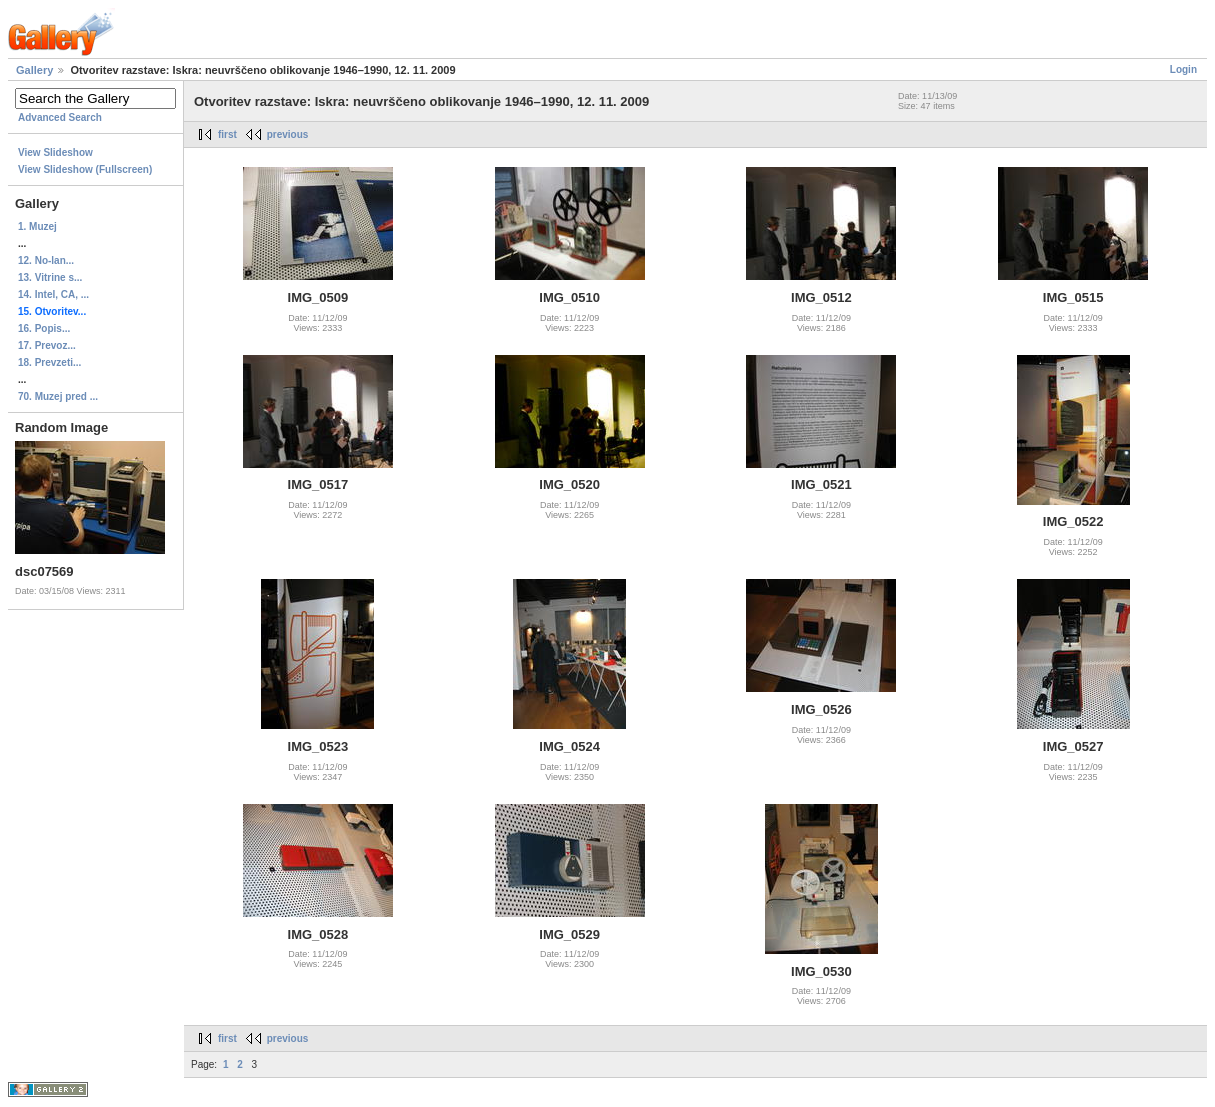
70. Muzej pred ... (58, 396)
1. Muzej (37, 226)
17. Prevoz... (47, 345)
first (227, 134)
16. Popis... (44, 328)
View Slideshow (55, 152)
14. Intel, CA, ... (53, 294)
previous (288, 134)
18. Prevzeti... (49, 362)
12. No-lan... (46, 260)
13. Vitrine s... (50, 277)
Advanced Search (60, 117)
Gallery (34, 70)
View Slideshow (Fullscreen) (85, 169)
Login (1183, 69)
